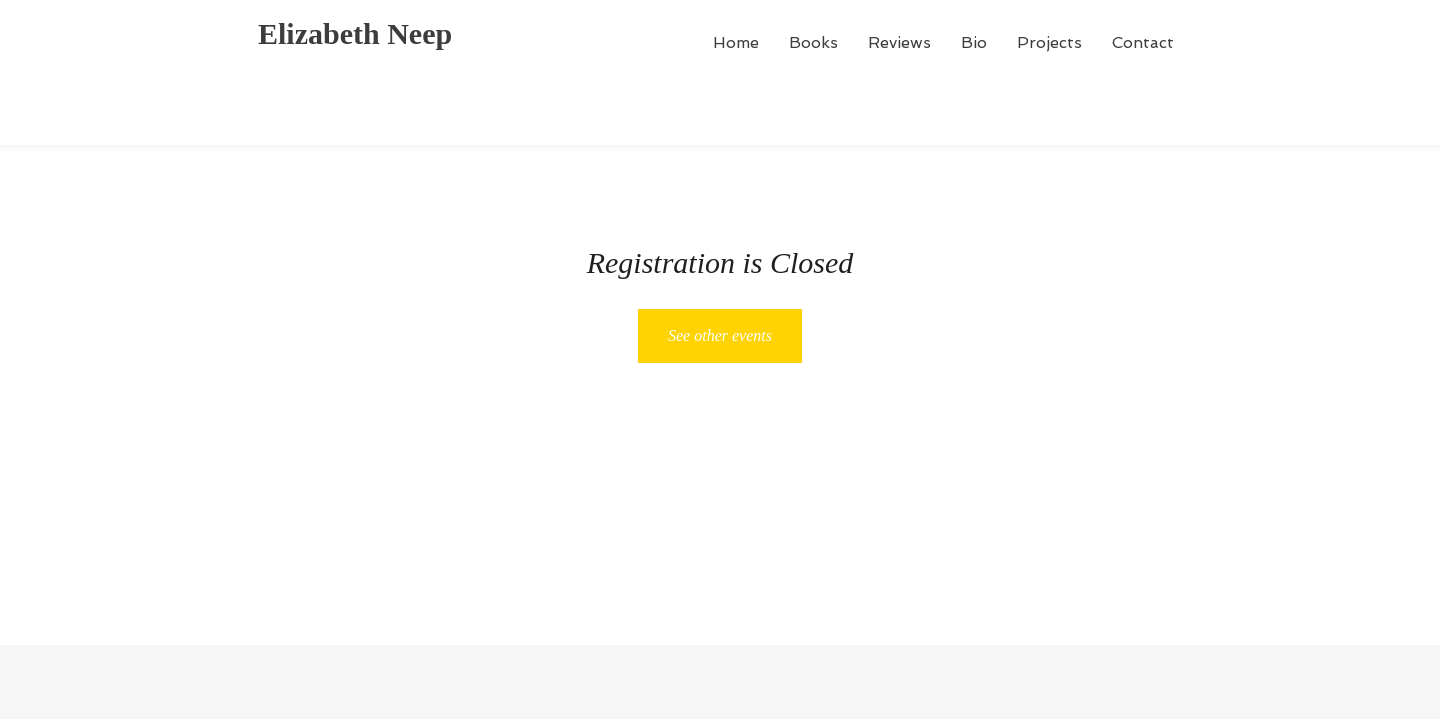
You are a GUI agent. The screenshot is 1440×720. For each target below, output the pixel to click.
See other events (720, 335)
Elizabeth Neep (355, 33)
